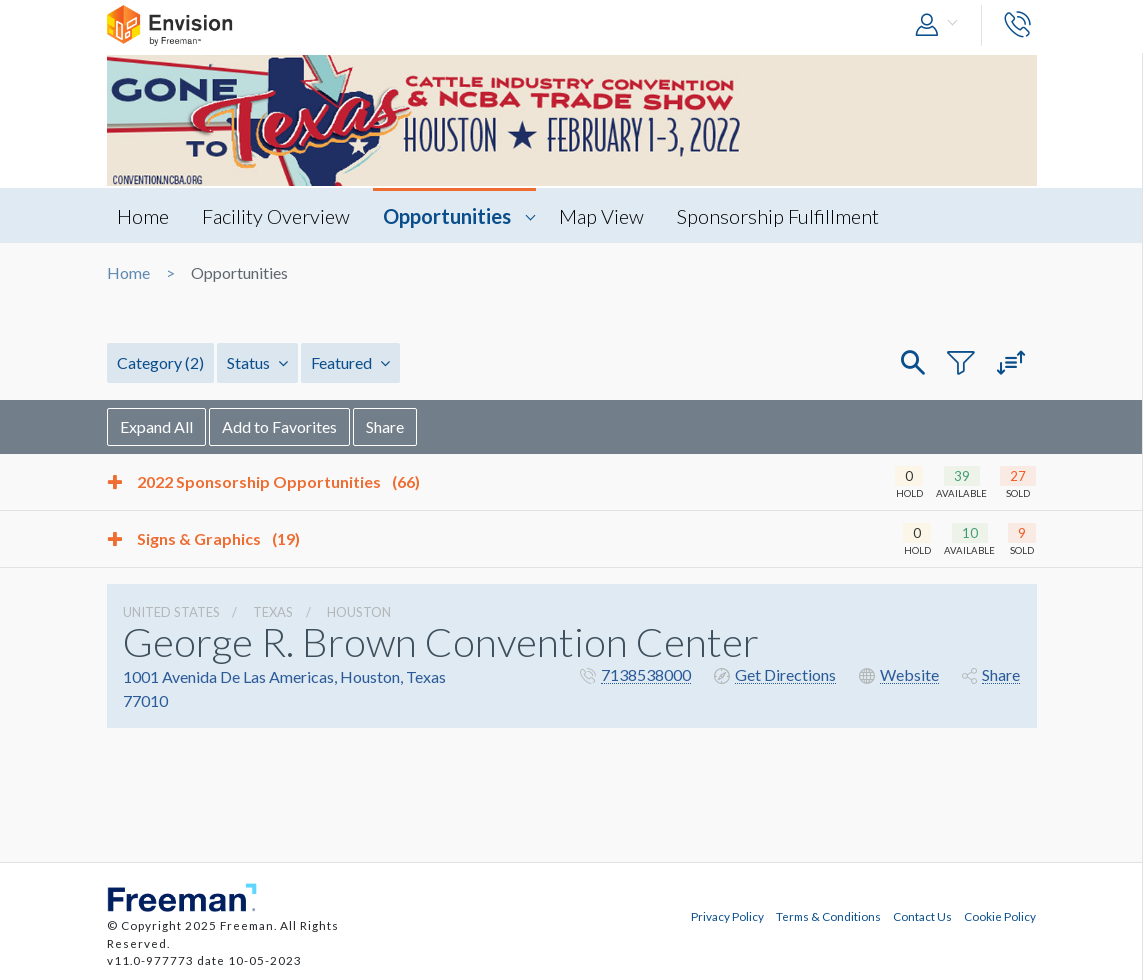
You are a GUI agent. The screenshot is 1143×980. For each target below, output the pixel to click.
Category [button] (160, 362)
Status (257, 362)
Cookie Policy (1000, 916)
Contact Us (922, 916)
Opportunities (447, 216)
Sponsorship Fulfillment (778, 216)
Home (143, 216)
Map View (601, 216)
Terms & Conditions (828, 916)
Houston (359, 612)
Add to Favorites (279, 426)
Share (385, 426)
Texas (273, 612)
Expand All (156, 426)
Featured (350, 362)
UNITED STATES (171, 612)
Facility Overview (276, 216)
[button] (941, 25)
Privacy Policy (727, 916)
